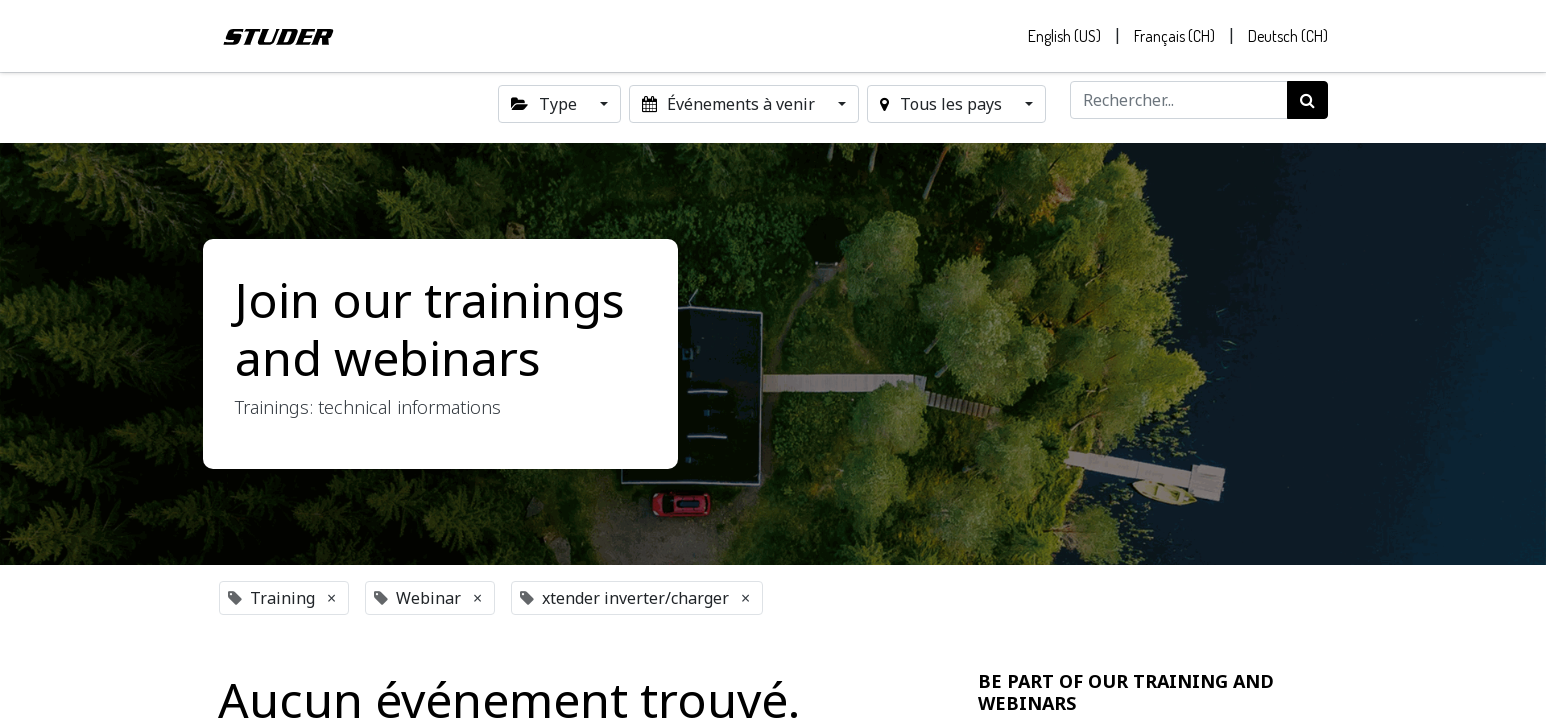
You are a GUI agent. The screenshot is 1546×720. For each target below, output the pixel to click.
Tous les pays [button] (942, 104)
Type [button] (545, 104)
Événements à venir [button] (730, 104)
